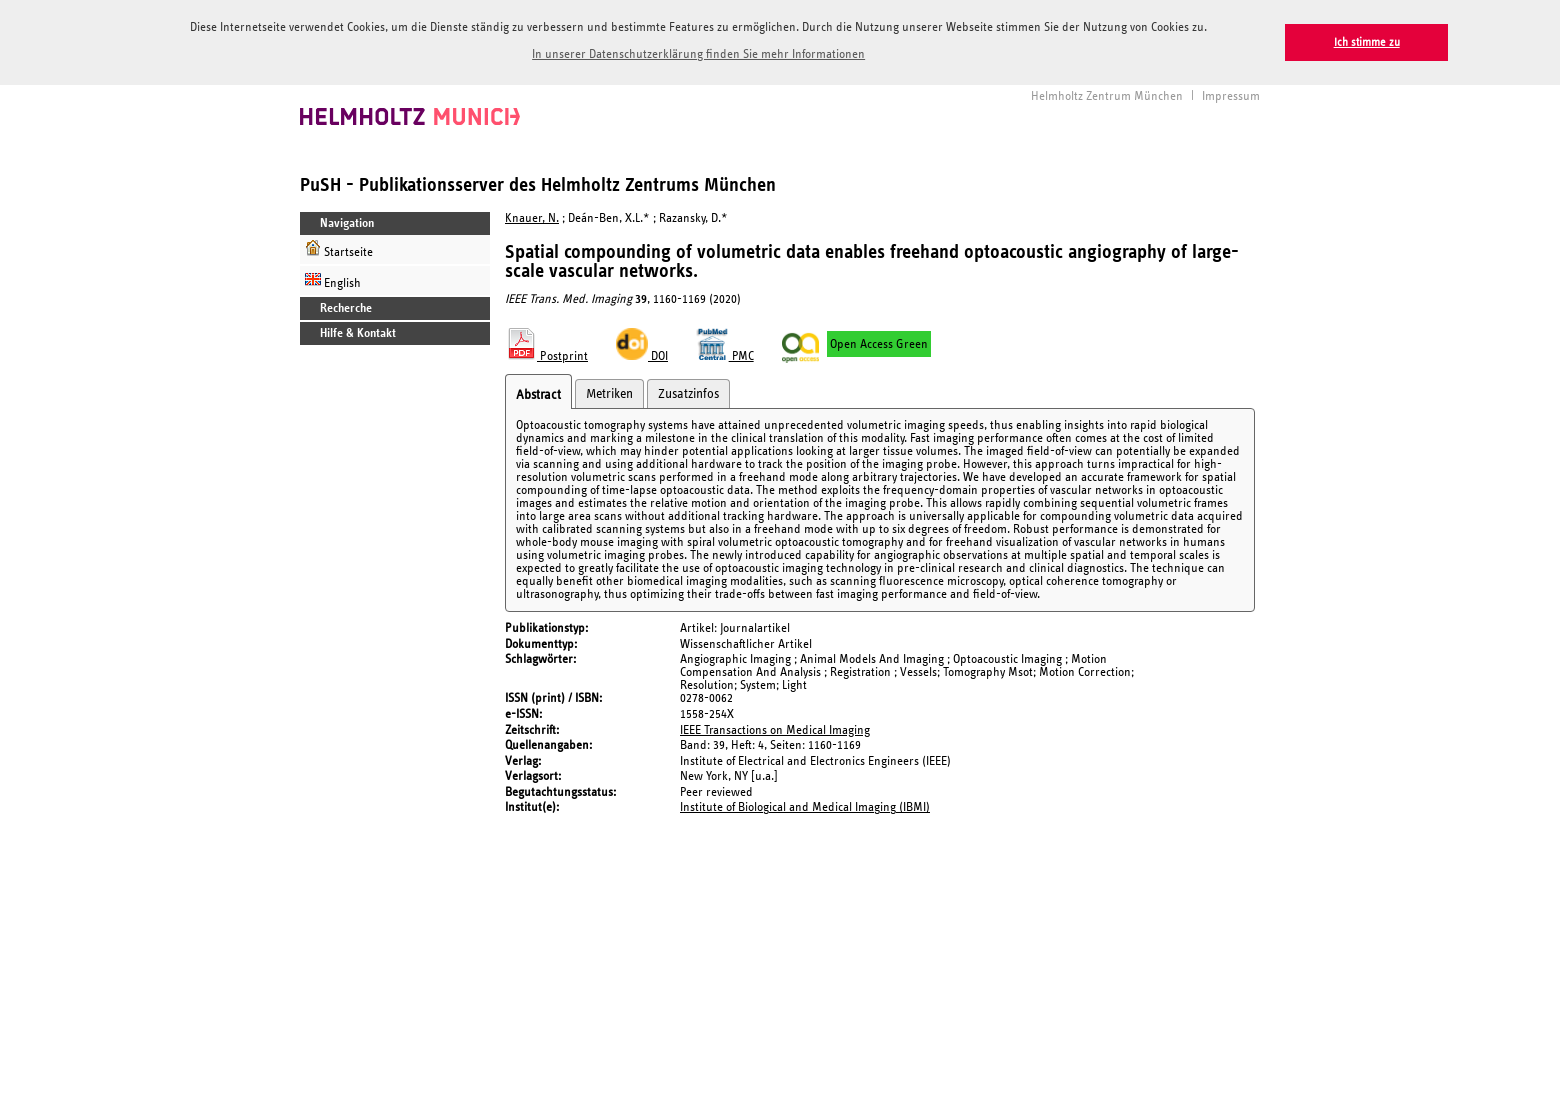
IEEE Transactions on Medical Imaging (775, 726)
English (333, 277)
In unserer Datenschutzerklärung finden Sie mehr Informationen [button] (698, 54)
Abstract (538, 392)
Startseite (339, 246)
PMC (725, 353)
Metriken (609, 391)
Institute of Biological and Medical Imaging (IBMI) (805, 804)
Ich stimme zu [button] (1367, 42)
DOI (642, 353)
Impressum (1231, 93)
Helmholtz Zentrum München (1107, 93)
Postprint (546, 353)
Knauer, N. (532, 215)
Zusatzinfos (688, 391)
